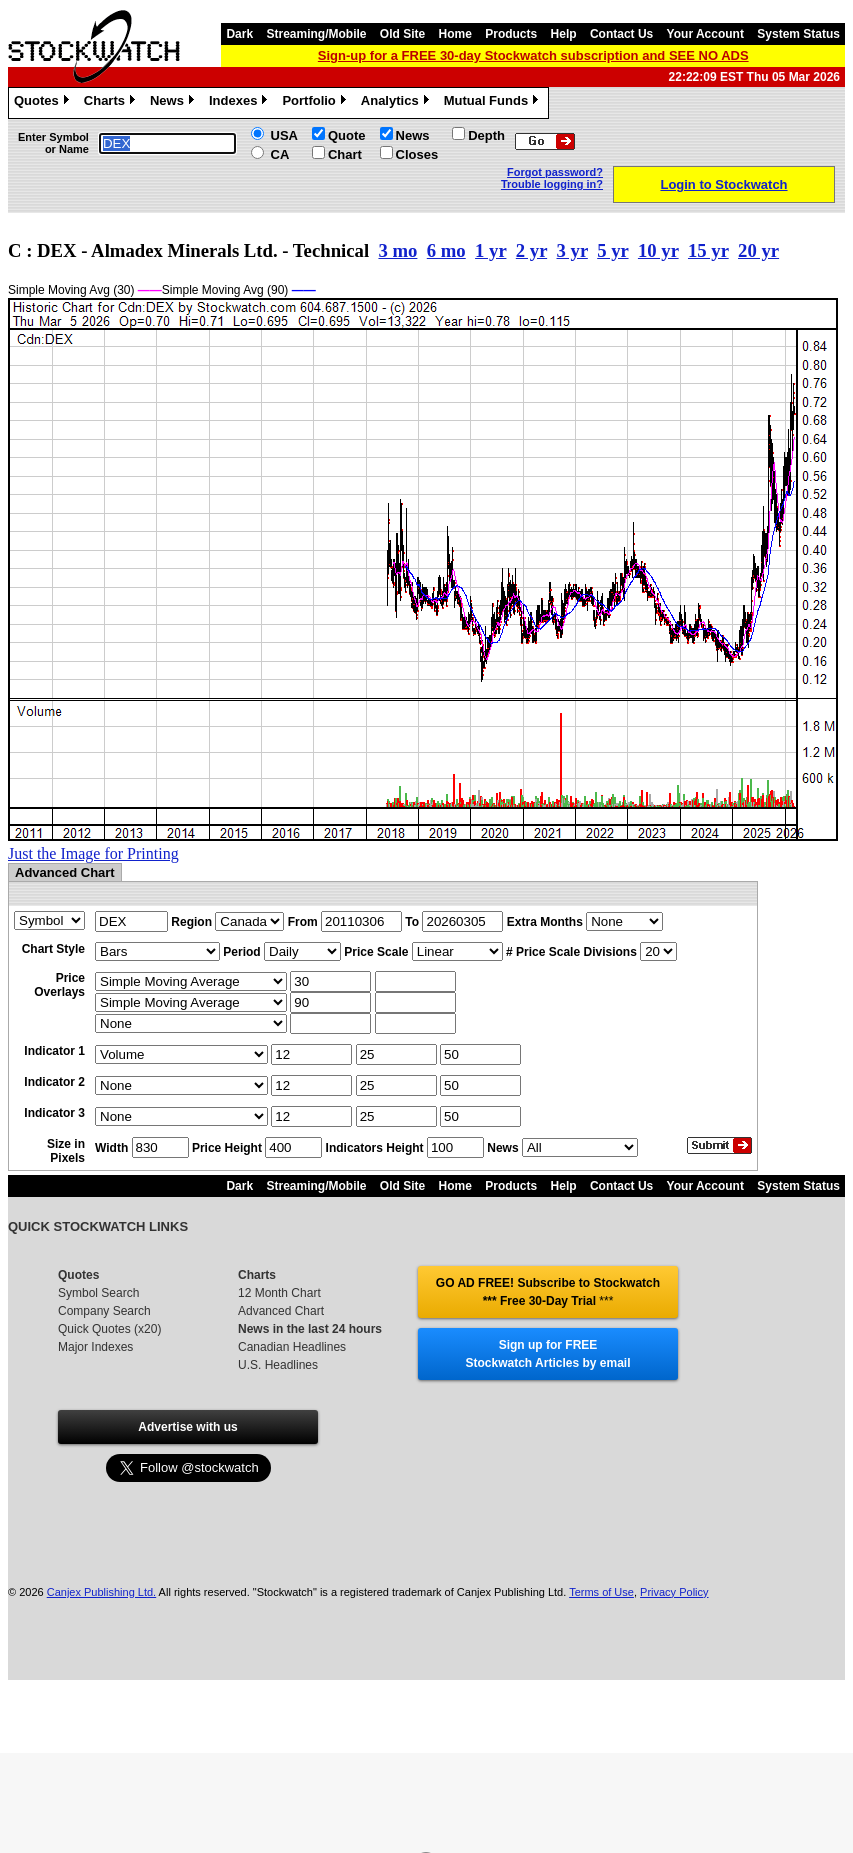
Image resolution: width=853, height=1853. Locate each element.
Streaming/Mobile (316, 34)
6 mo (446, 250)
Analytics (397, 103)
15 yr (708, 250)
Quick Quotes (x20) (109, 1329)
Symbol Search (98, 1293)
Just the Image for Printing (93, 853)
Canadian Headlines (292, 1347)
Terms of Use (601, 1592)
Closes (417, 154)
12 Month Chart (279, 1293)
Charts (112, 103)
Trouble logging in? (552, 184)
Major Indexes (95, 1347)
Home (455, 34)
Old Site (402, 34)
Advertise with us (187, 1427)
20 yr (758, 250)
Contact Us (621, 34)
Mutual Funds (494, 103)
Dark (239, 34)
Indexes (240, 103)
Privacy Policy (674, 1592)
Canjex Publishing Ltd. (101, 1592)
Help (564, 34)
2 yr (531, 250)
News (174, 103)
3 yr (572, 250)
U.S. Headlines (278, 1365)
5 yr (612, 250)
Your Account (705, 34)
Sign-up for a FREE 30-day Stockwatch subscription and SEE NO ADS (533, 55)
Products (511, 34)
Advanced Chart (281, 1311)
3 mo (397, 250)
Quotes (44, 103)
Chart (345, 154)
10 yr (658, 250)
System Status (798, 34)
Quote (347, 135)
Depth (486, 135)
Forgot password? (555, 172)
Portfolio (316, 103)
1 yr (490, 250)
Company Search (104, 1311)
